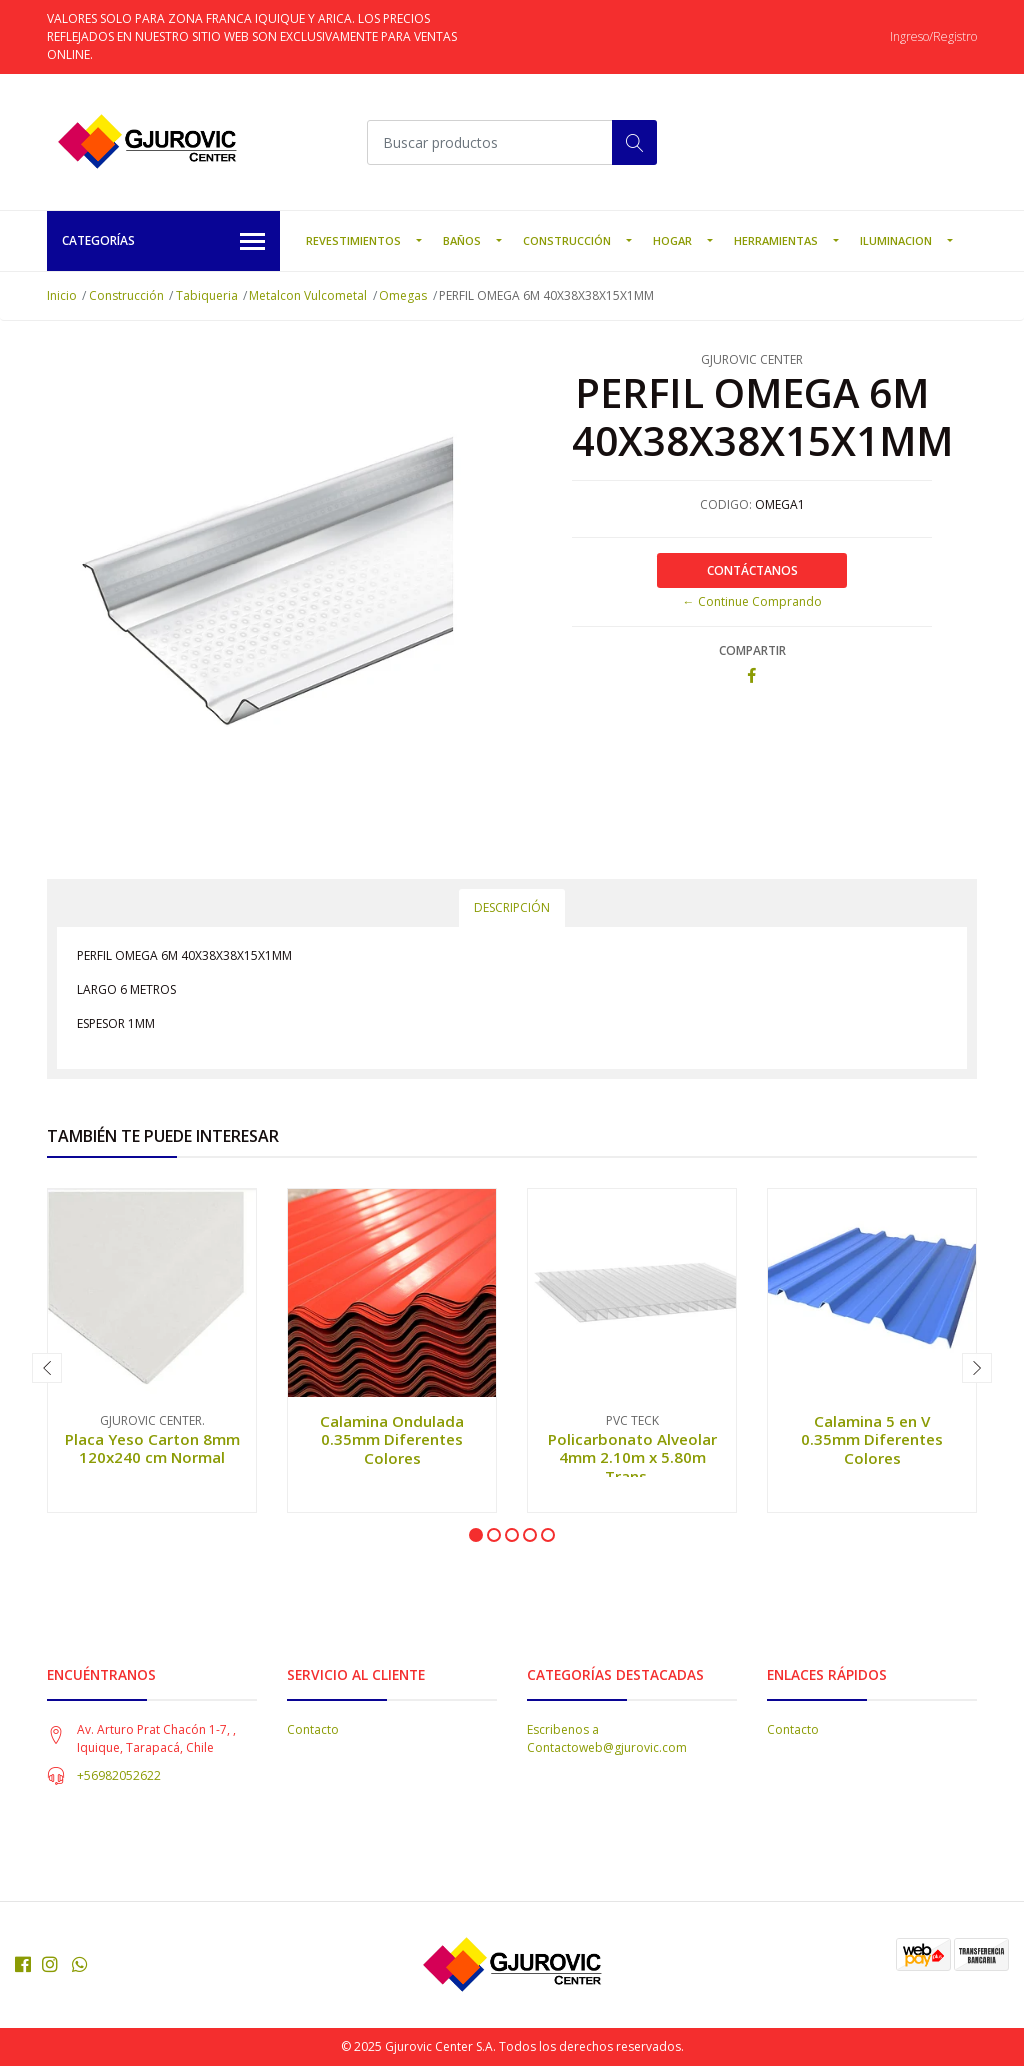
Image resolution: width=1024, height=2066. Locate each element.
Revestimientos (353, 240)
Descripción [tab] (512, 907)
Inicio (62, 295)
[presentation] (47, 1368)
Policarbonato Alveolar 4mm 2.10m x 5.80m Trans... (632, 1457)
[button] (476, 1535)
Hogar (672, 240)
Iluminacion (896, 240)
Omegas (403, 295)
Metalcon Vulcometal (308, 295)
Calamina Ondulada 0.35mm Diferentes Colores (392, 1439)
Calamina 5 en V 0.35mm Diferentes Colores (872, 1439)
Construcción (567, 240)
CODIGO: (726, 504)
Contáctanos (752, 570)
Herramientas (776, 240)
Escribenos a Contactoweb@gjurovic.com (607, 1738)
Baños (462, 240)
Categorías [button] (163, 242)
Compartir (752, 650)
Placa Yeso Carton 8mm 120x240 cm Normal (152, 1448)
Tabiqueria (207, 295)
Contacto (313, 1729)
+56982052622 (119, 1775)
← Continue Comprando (752, 601)
